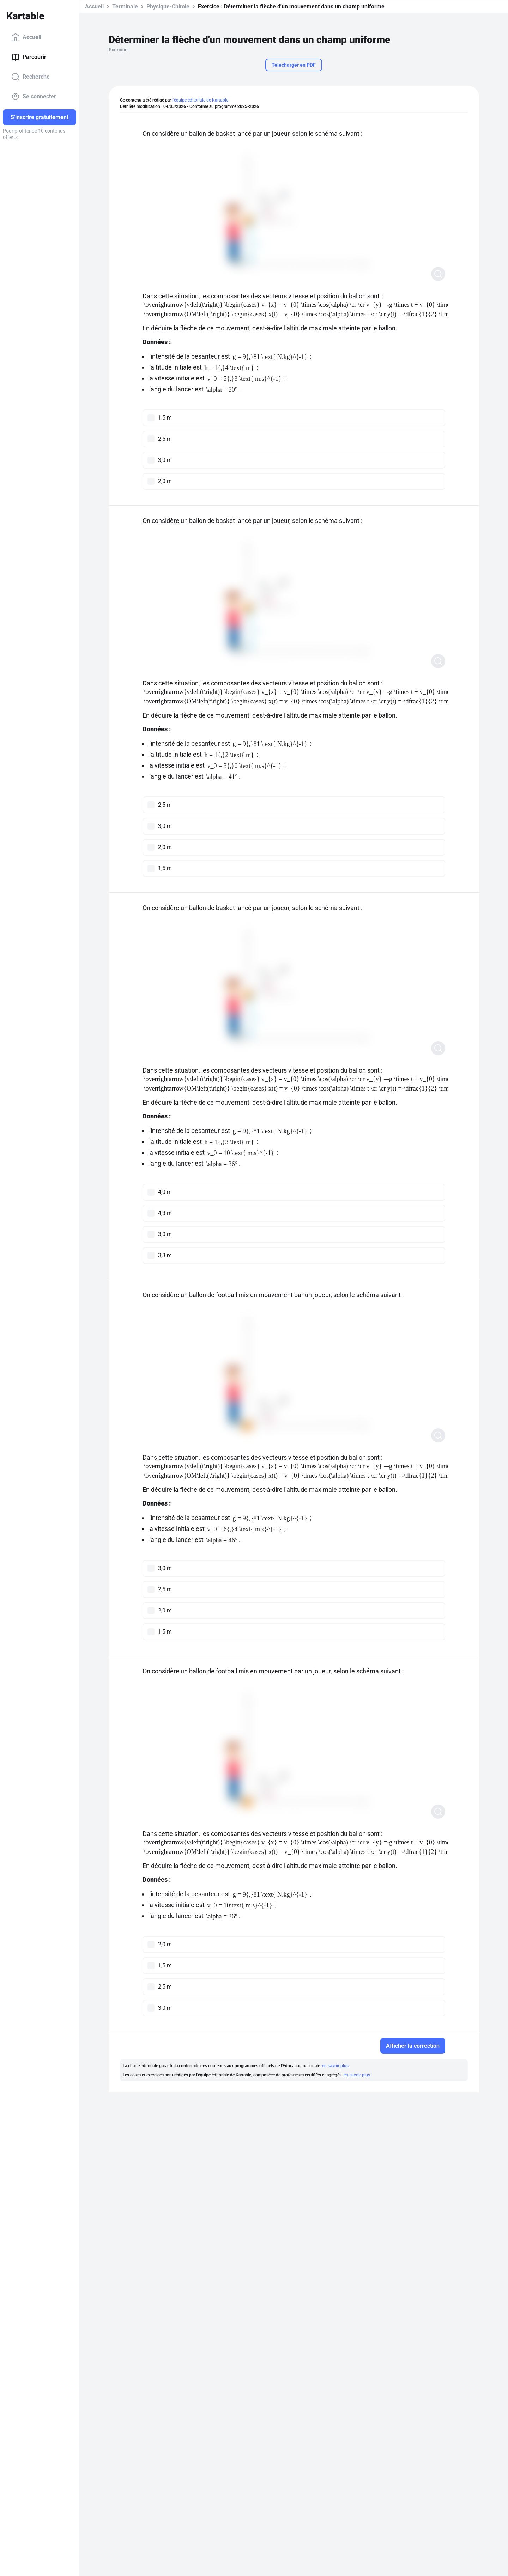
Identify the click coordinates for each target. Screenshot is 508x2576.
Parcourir (28, 57)
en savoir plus (335, 2065)
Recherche (30, 77)
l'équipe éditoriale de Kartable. (200, 100)
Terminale (125, 6)
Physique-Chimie (167, 6)
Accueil (26, 37)
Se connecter (33, 96)
